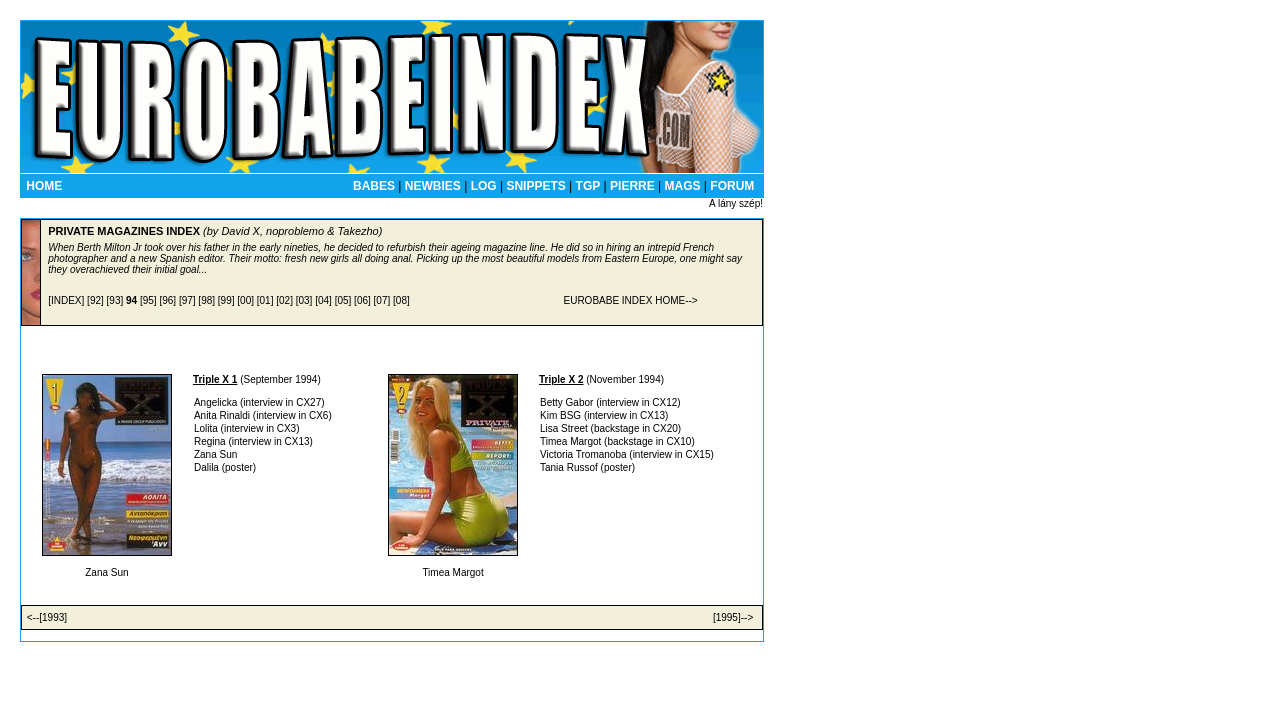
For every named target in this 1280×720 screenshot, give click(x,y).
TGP (588, 186)
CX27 (308, 402)
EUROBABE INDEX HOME (624, 300)
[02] (284, 300)
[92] (95, 300)
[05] (343, 300)
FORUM (732, 186)
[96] (167, 300)
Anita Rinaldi (222, 415)
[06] (362, 300)
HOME (44, 186)
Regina (210, 441)
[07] (382, 300)
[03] (304, 300)
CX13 (297, 441)
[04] (323, 300)
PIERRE (632, 186)
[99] (226, 300)
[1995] (727, 617)
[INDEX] (66, 300)
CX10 (678, 441)
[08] (401, 300)
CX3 (286, 428)
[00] (245, 300)
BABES (374, 186)
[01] (265, 300)
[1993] (53, 617)
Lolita (206, 428)
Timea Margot (570, 441)
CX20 (665, 428)
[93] (115, 300)
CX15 (697, 454)
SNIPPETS (535, 186)
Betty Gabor (566, 402)
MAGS (683, 186)
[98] (206, 300)
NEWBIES (433, 186)
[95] (148, 300)
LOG (484, 186)
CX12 (664, 402)
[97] (187, 300)
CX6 (318, 415)
